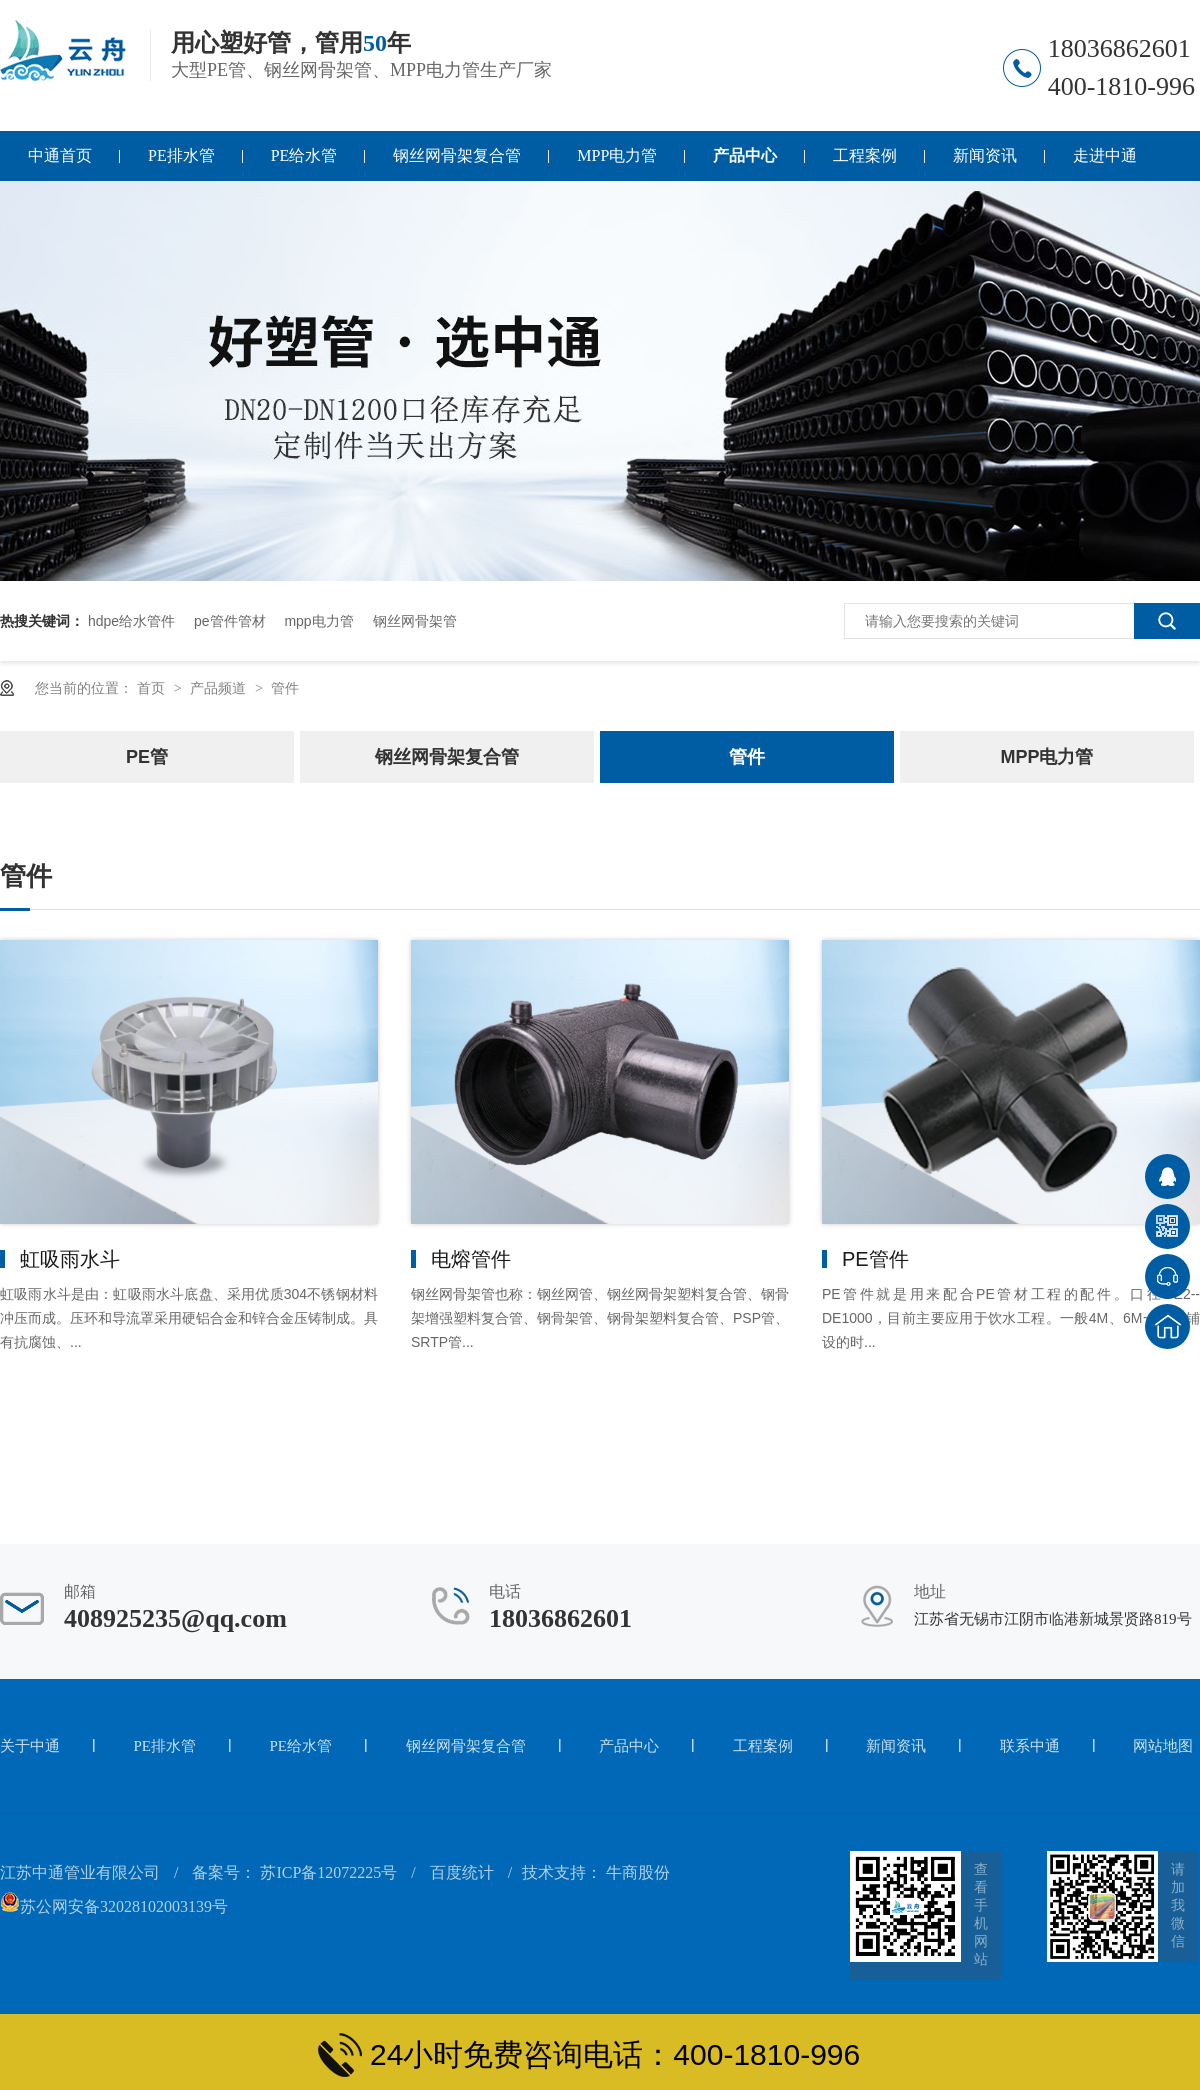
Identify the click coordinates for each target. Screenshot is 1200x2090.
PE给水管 (304, 155)
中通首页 (60, 155)
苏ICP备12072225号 (328, 1872)
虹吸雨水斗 (70, 1259)
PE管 (147, 757)
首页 (153, 688)
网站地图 (1163, 1746)
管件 (285, 688)
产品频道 (220, 688)
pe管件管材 (230, 621)
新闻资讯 (985, 155)
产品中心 (745, 155)
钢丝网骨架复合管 (457, 155)
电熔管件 (471, 1259)
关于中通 (30, 1746)
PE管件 (875, 1259)
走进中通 (1105, 155)
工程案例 (865, 155)
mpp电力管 (318, 621)
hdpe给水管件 (131, 621)
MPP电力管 (617, 155)
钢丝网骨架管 (415, 621)
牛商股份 (638, 1872)
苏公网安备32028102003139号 (114, 1906)
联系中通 (1030, 1746)
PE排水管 (181, 155)
